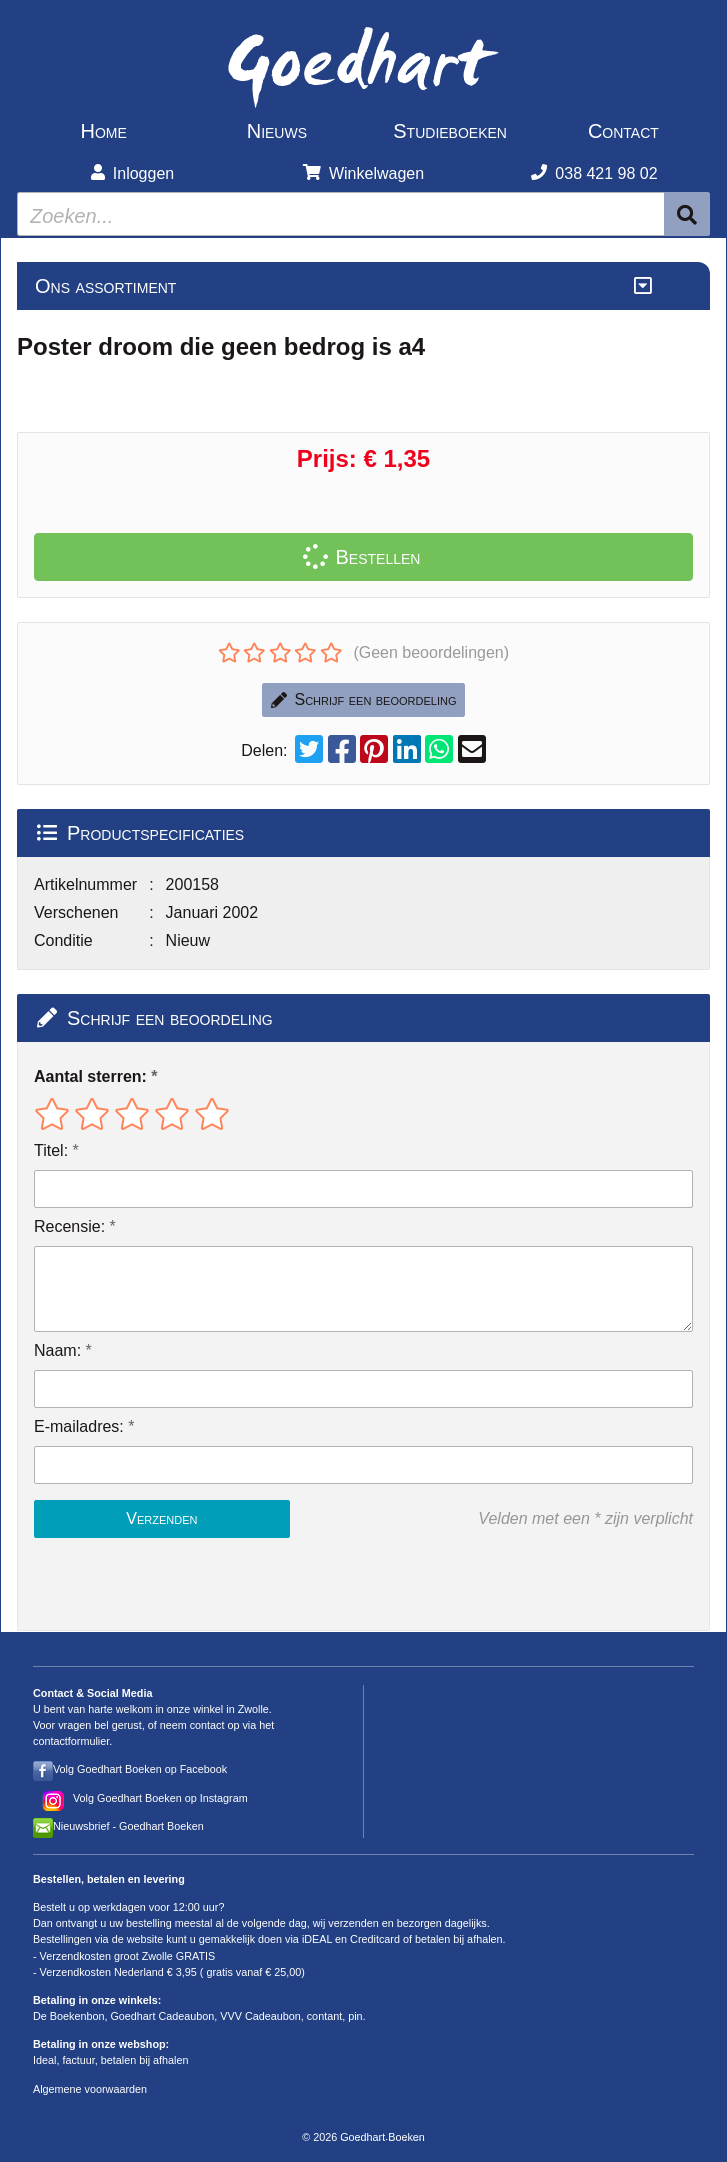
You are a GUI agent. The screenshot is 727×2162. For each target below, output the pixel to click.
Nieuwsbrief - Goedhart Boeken (128, 1826)
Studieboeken (450, 131)
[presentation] (162, 1584)
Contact (623, 131)
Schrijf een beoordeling (364, 699)
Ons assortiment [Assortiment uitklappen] (105, 286)
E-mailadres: (79, 1426)
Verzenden (161, 1518)
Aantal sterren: (90, 1076)
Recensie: (69, 1226)
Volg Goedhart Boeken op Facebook (140, 1769)
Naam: (57, 1350)
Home (103, 131)
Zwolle (253, 1709)
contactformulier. (72, 1741)
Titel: (51, 1150)
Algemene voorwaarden (90, 2089)
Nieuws (277, 131)
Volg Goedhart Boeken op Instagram (160, 1798)
